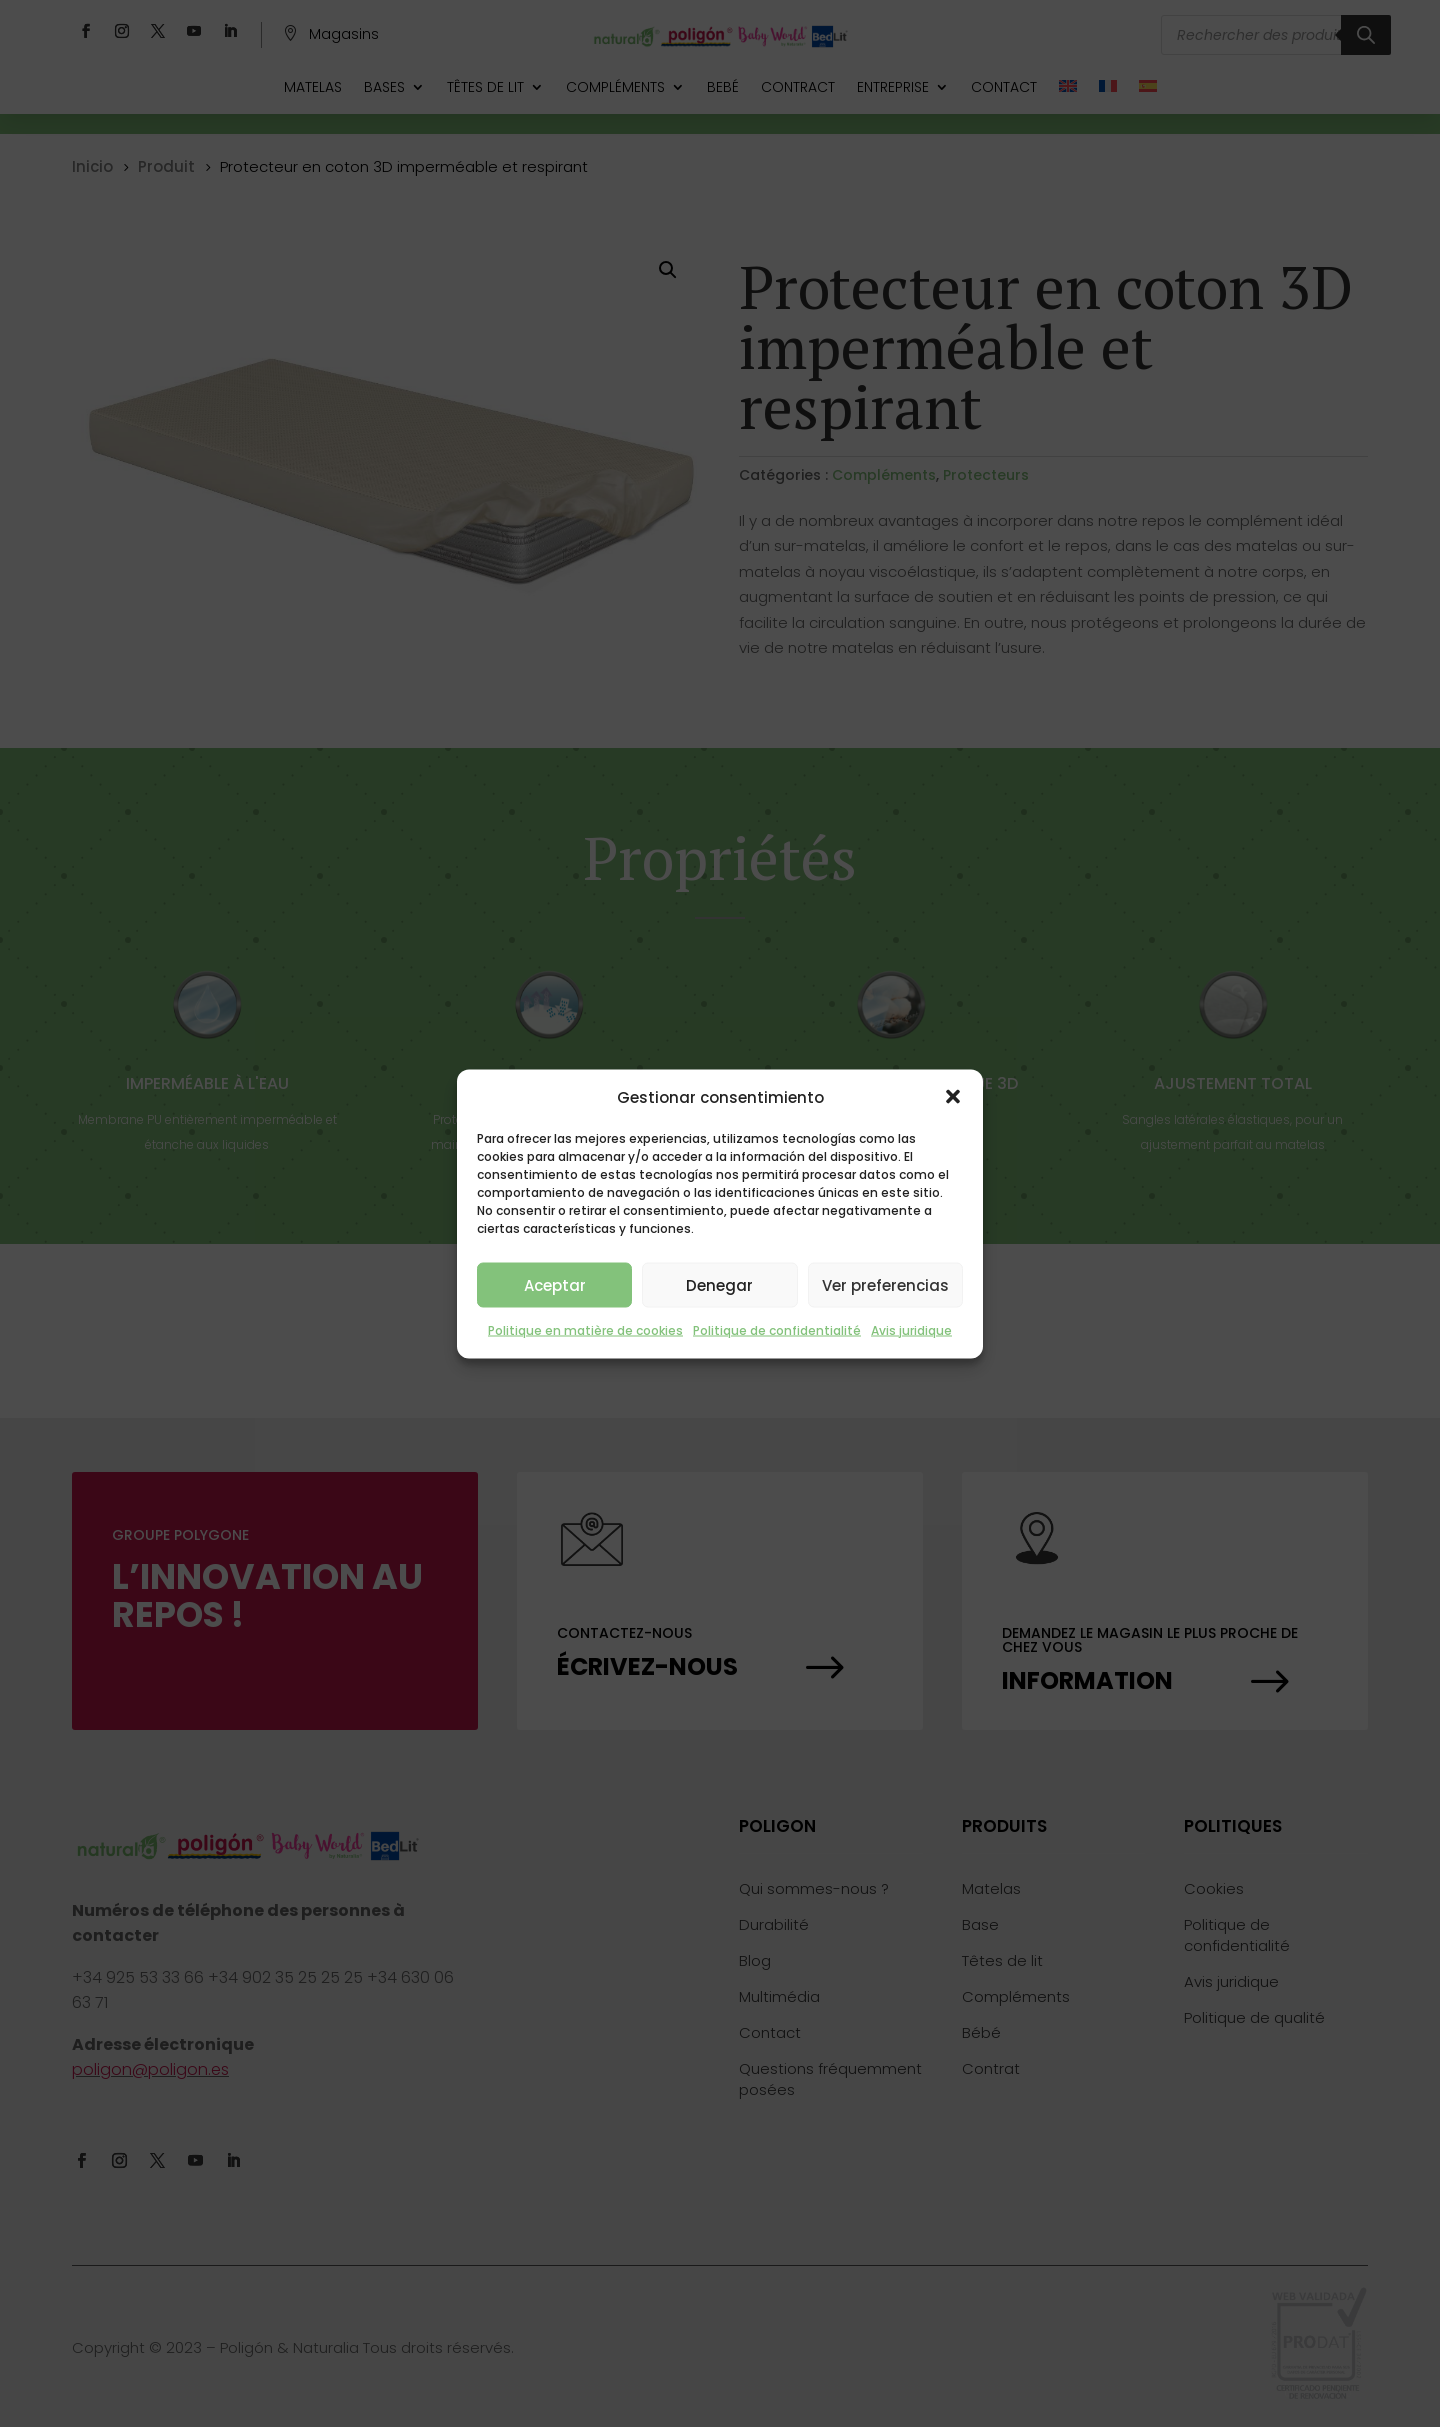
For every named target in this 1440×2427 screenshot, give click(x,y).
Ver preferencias (885, 1284)
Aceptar (555, 1284)
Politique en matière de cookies (585, 1330)
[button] (953, 1097)
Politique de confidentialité (777, 1330)
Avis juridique (911, 1330)
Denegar (719, 1284)
